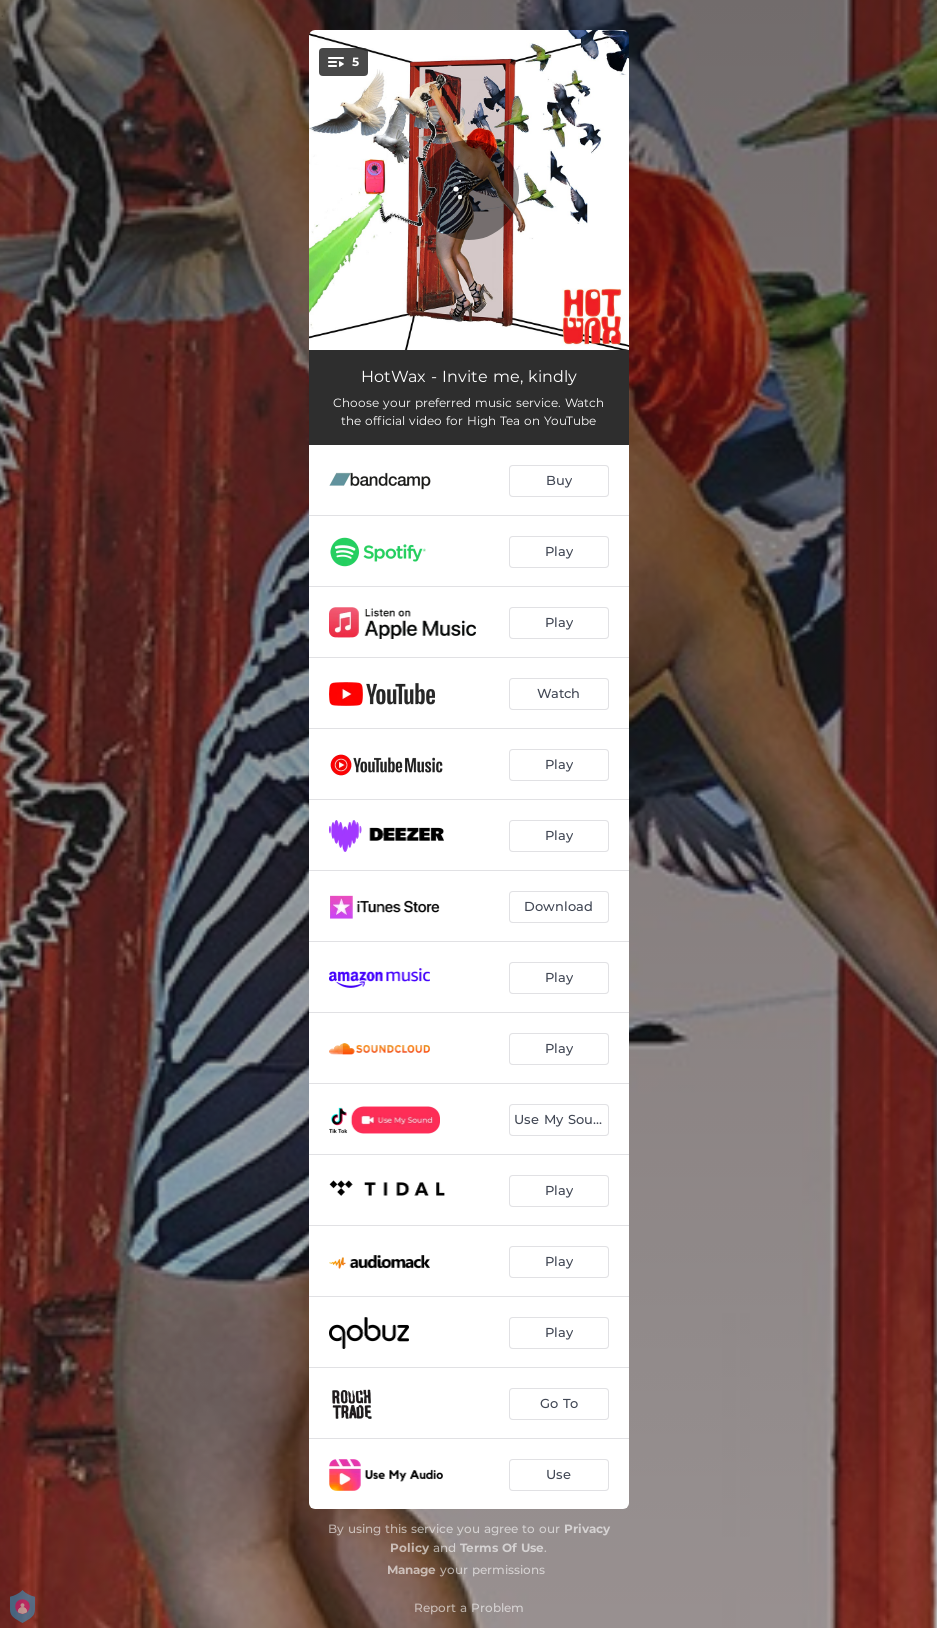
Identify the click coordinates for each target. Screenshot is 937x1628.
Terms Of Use (502, 1547)
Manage (411, 1569)
